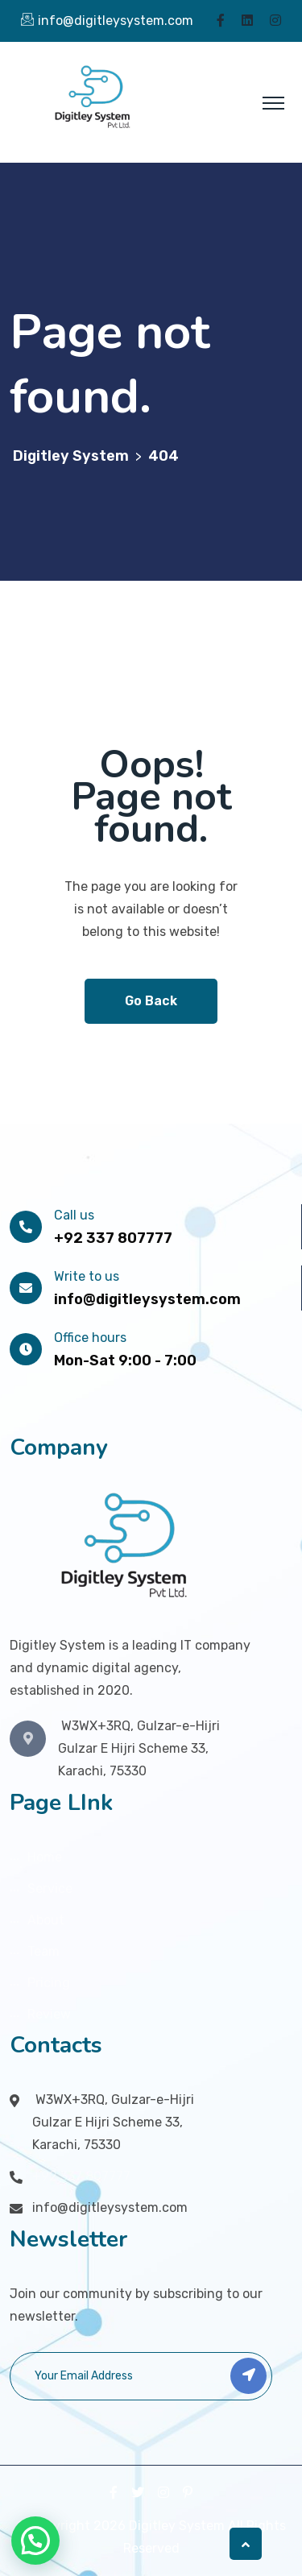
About (45, 1920)
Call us (74, 1215)
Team (43, 1951)
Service (49, 1888)
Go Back (151, 1000)
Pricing (48, 1982)
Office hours (90, 1337)
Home (44, 1857)
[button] (35, 2540)
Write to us (86, 1276)
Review (49, 2014)
